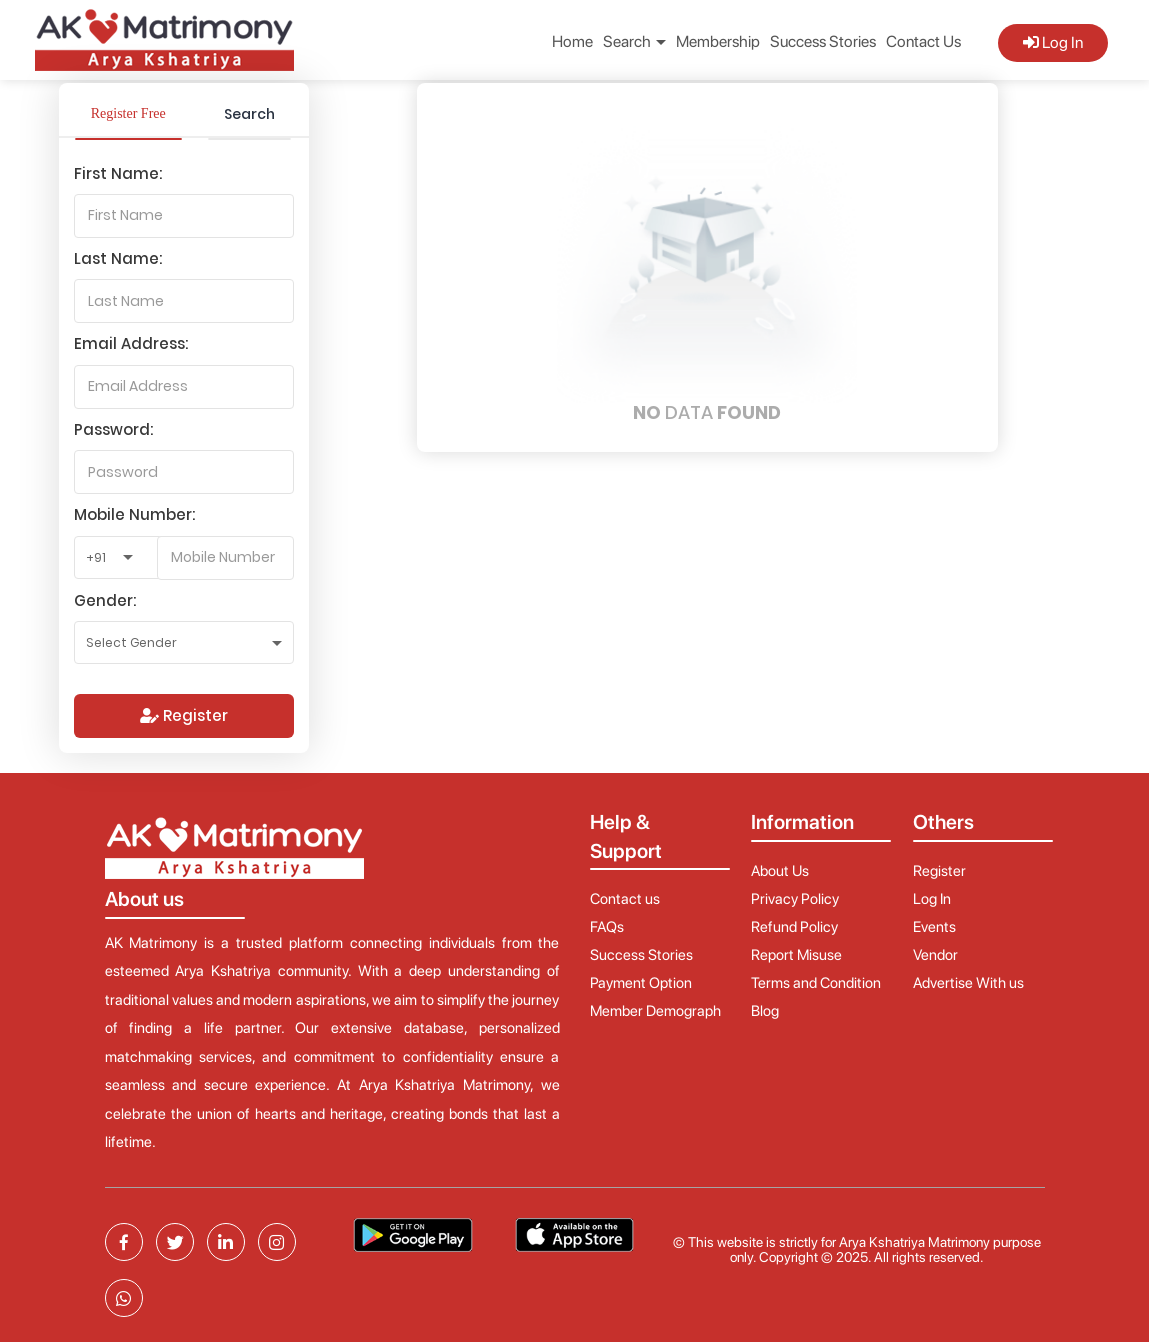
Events (934, 927)
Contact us (625, 899)
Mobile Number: (134, 514)
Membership (718, 41)
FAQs (607, 927)
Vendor (935, 955)
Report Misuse (796, 955)
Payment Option (641, 983)
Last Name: (118, 258)
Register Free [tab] (128, 113)
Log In (1053, 42)
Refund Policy (794, 927)
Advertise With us (968, 983)
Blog (765, 1011)
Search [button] (634, 41)
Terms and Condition (816, 983)
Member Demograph (655, 1011)
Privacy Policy (795, 899)
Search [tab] (249, 114)
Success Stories (823, 41)
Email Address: (131, 343)
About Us (780, 871)
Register (184, 715)
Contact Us (923, 41)
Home (572, 41)
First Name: (118, 173)
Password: (113, 429)
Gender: (105, 600)
